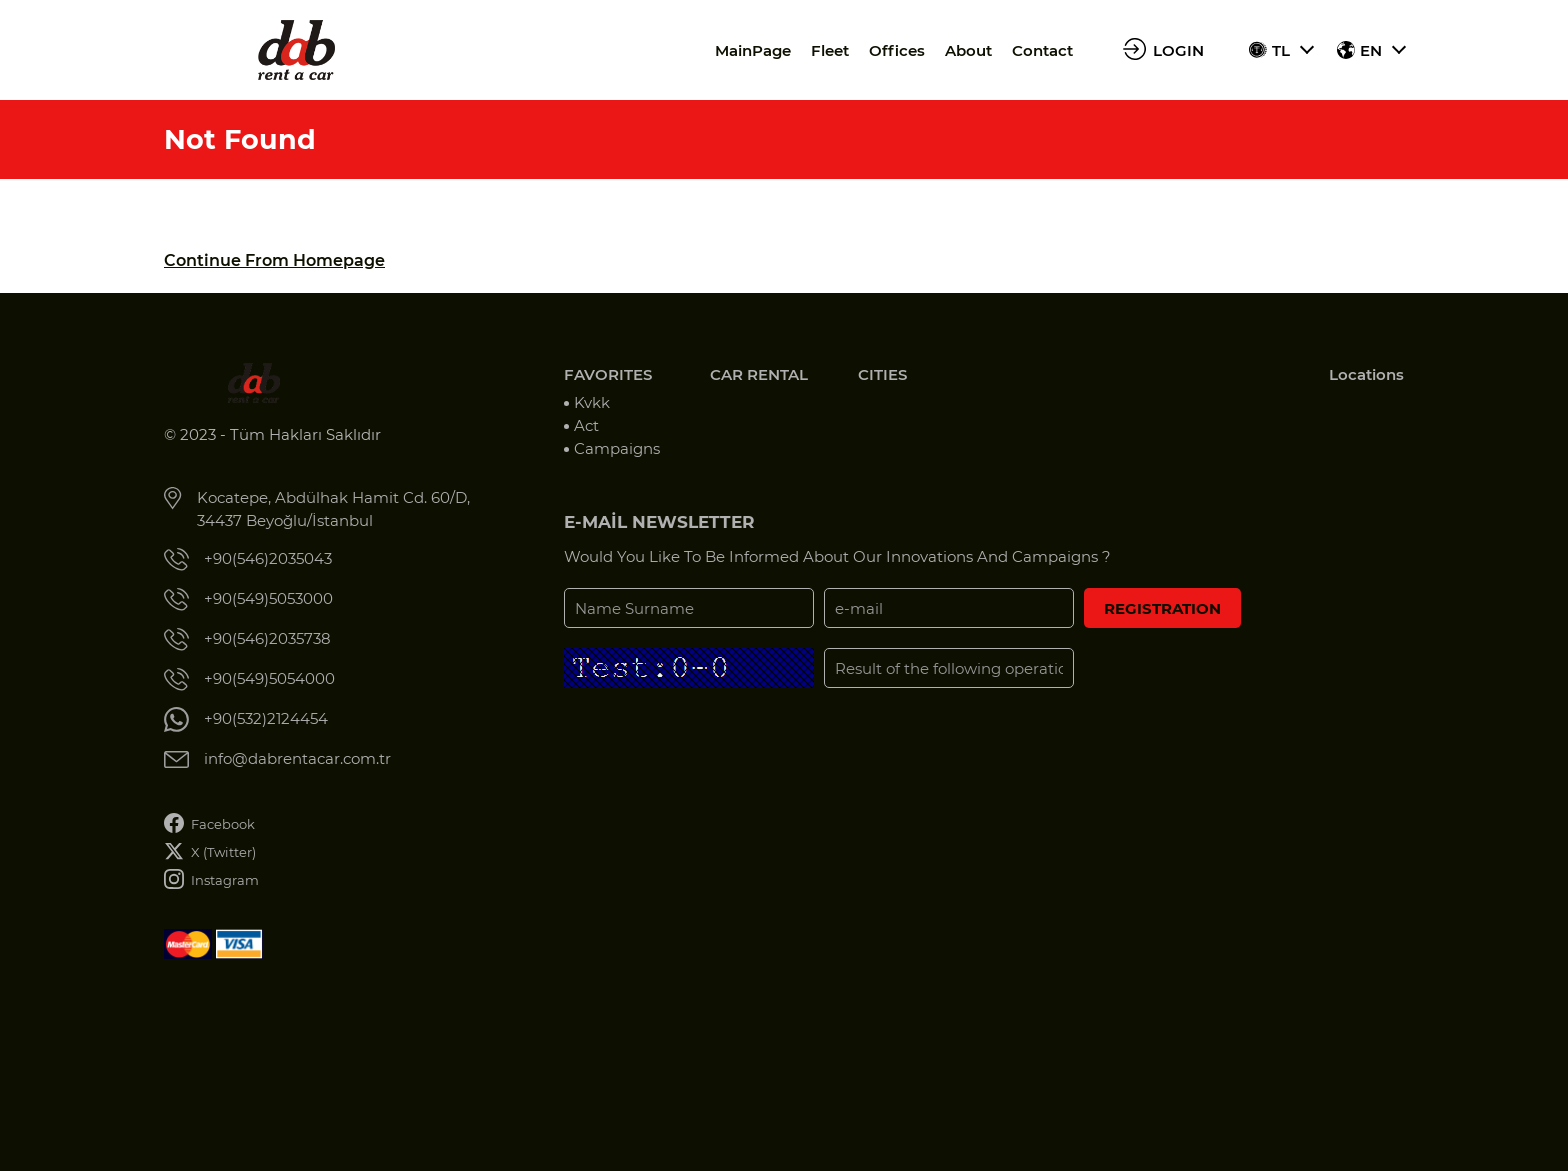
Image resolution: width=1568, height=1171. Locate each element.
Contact (1042, 50)
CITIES (882, 374)
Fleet (830, 50)
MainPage (753, 50)
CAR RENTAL (759, 374)
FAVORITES (608, 374)
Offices (897, 50)
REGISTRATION (1162, 608)
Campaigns (617, 448)
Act (586, 425)
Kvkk (592, 402)
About (968, 50)
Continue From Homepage (274, 260)
